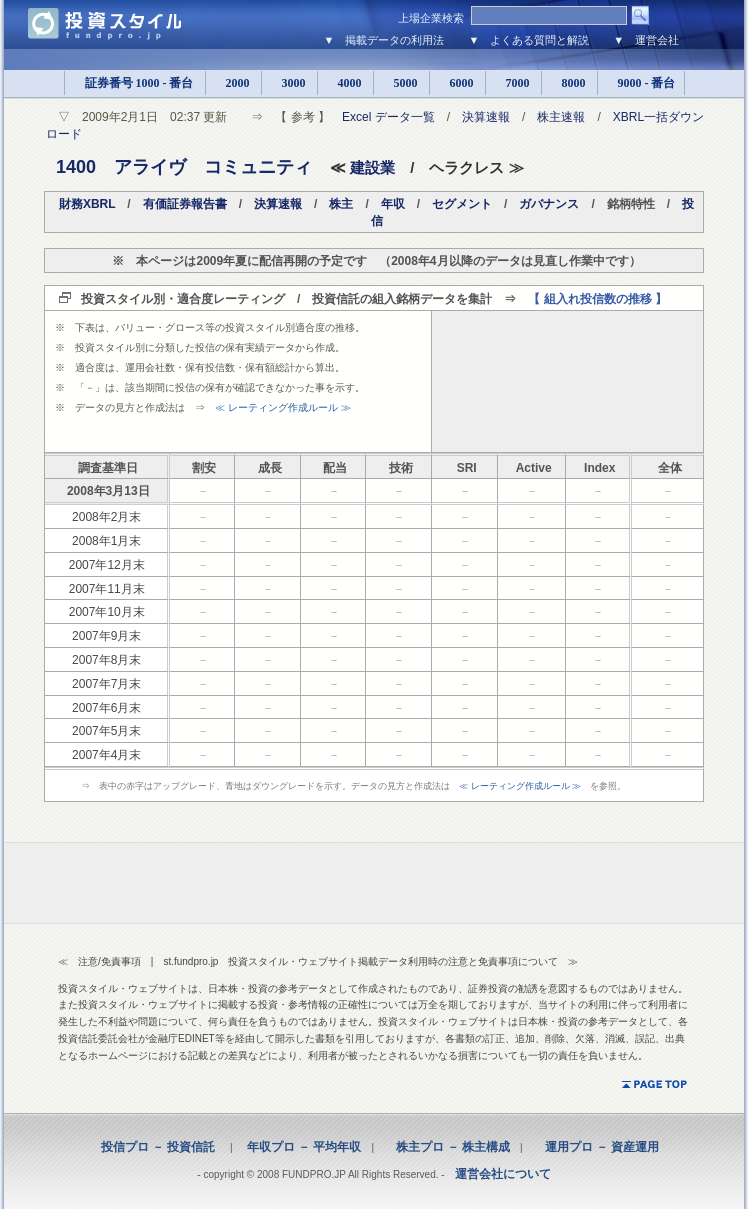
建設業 (372, 167)
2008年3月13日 (108, 491)
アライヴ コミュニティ (213, 167)
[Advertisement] (567, 381)
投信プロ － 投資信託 (158, 1147)
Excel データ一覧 (388, 117)
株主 (341, 204)
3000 (289, 83)
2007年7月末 (106, 684)
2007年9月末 (106, 636)
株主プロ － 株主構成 (447, 1147)
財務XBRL (87, 204)
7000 (513, 83)
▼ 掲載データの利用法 (384, 40)
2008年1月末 (106, 541)
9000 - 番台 (641, 83)
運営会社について (503, 1174)
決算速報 (486, 117)
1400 (76, 167)
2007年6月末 (106, 708)
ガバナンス (549, 204)
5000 (401, 83)
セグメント (462, 204)
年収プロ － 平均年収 (298, 1147)
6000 (457, 83)
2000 (233, 83)
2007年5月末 (106, 731)
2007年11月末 (107, 589)
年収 (393, 204)
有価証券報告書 (185, 204)
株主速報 (561, 117)
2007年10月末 (107, 612)
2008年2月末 (106, 517)
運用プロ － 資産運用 (596, 1147)
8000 (569, 83)
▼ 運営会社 (646, 40)
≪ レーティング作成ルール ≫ (283, 407)
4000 (345, 83)
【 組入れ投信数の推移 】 (597, 299)
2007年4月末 (106, 755)
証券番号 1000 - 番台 (135, 83)
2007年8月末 (106, 660)
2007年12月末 (107, 565)
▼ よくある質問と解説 (528, 40)
